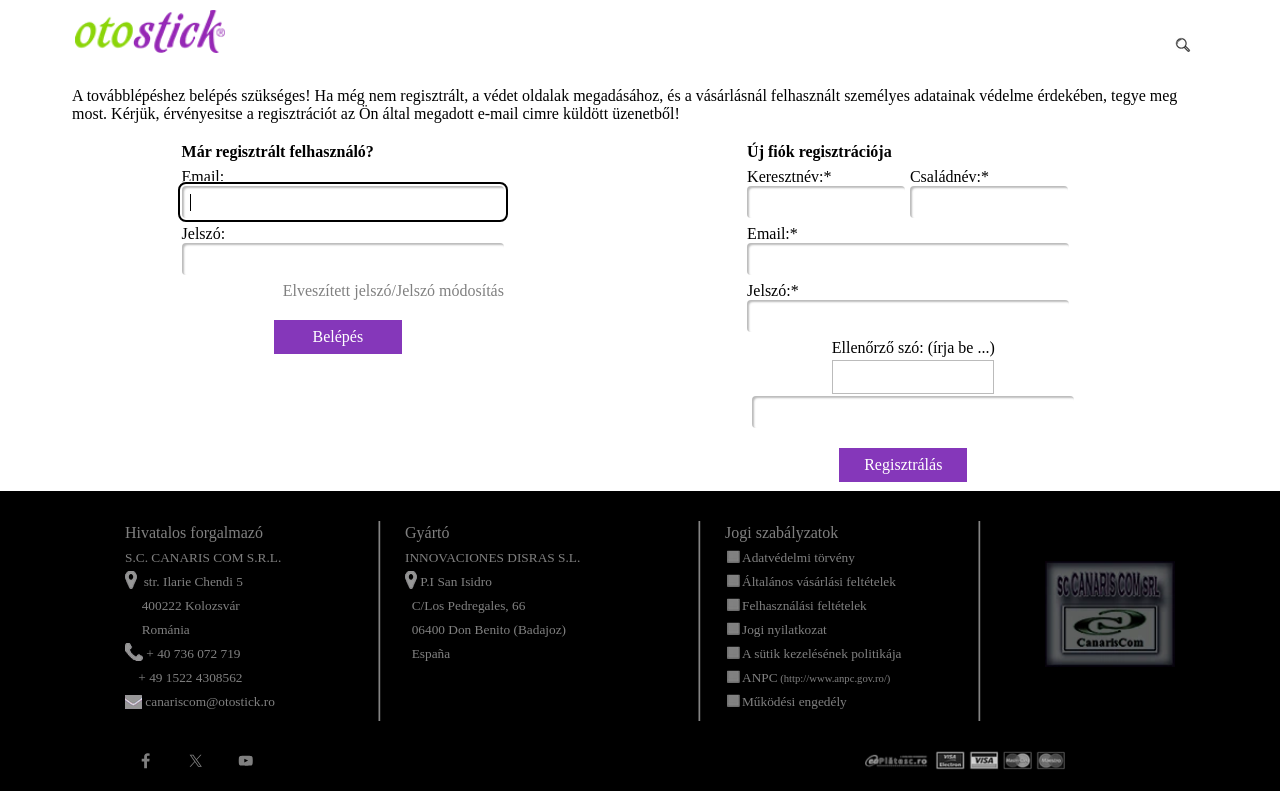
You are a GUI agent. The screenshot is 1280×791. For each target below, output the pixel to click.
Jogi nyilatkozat (784, 629)
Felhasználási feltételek (804, 605)
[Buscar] (1095, 45)
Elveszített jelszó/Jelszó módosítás (393, 290)
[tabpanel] (240, 617)
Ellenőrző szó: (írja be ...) (913, 347)
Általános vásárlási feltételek (819, 581)
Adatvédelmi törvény (798, 557)
